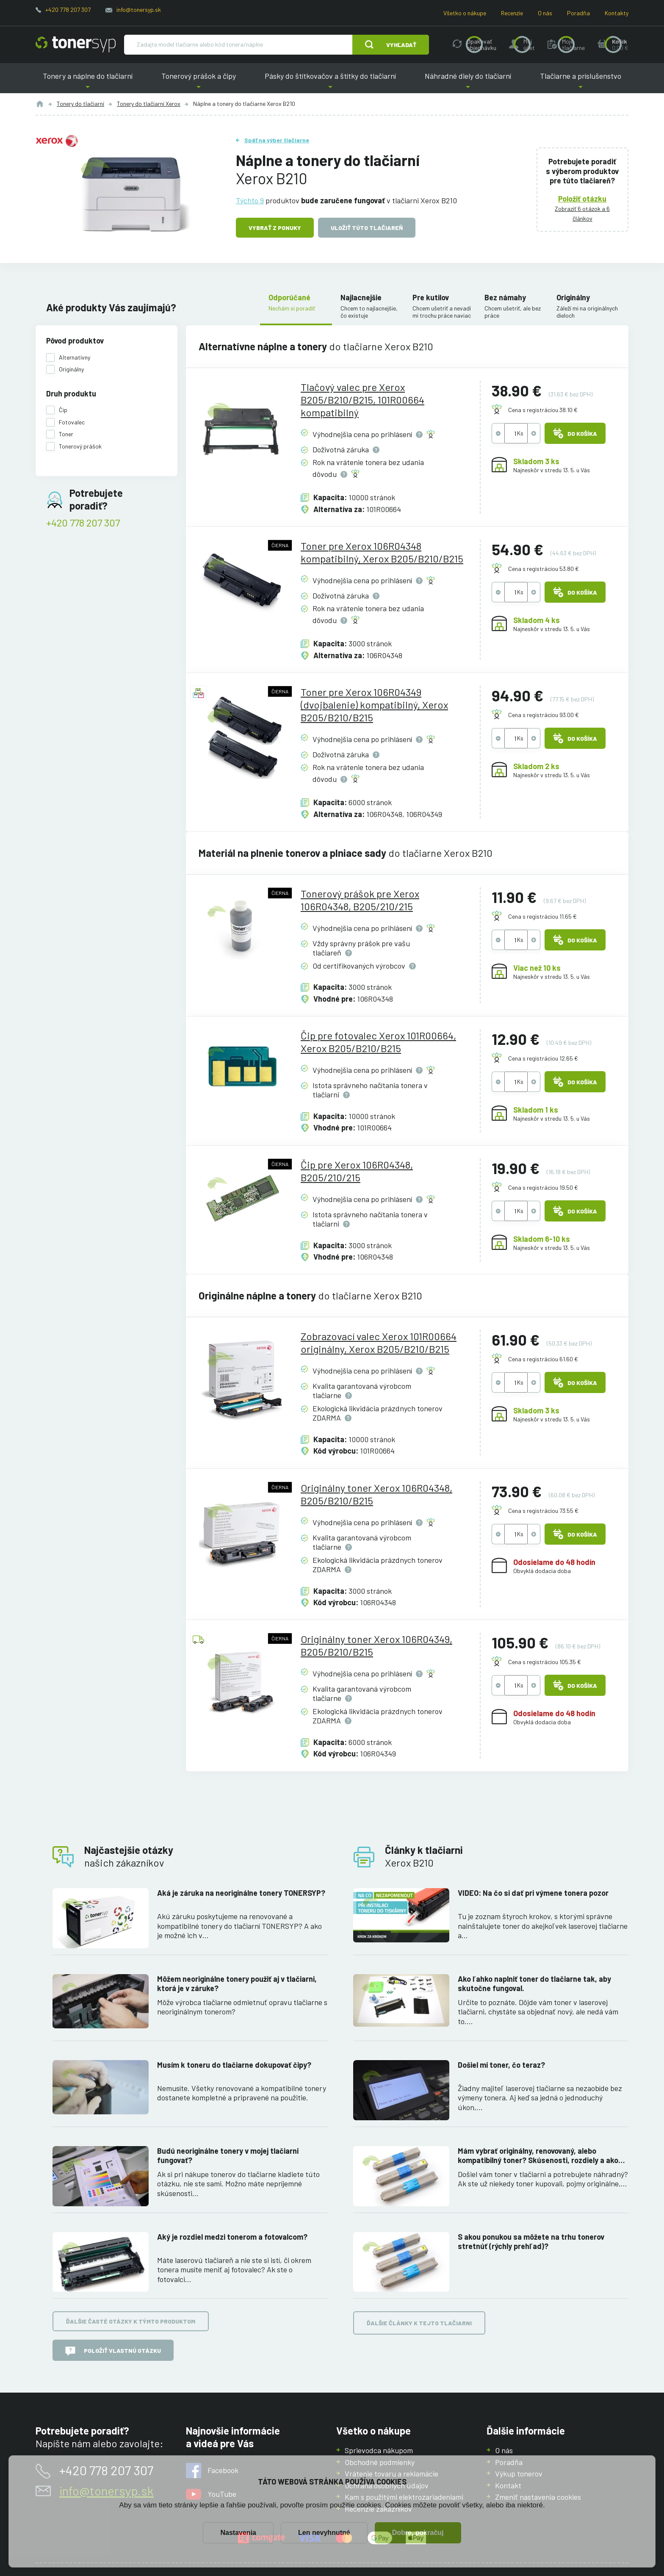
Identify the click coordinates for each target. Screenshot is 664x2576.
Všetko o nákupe (464, 13)
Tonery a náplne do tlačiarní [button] (88, 82)
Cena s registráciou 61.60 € (543, 1359)
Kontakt (508, 2485)
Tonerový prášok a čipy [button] (198, 82)
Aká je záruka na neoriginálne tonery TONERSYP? (241, 1892)
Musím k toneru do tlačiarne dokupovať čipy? (234, 2064)
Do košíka (575, 433)
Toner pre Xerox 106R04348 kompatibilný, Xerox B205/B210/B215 (382, 552)
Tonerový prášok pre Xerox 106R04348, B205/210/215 (360, 899)
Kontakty (616, 13)
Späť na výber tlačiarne (276, 140)
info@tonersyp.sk (138, 9)
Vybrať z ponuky (275, 227)
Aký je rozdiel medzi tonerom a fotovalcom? (232, 2236)
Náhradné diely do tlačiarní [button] (468, 82)
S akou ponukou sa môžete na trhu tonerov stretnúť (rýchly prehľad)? (531, 2241)
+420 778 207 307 (68, 9)
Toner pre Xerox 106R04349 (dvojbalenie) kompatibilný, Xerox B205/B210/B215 (374, 704)
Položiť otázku (583, 198)
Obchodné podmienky (380, 2462)
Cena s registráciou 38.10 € (543, 409)
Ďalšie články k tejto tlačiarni (419, 2323)
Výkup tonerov (518, 2473)
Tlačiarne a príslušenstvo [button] (580, 82)
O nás (545, 13)
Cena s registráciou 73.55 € (543, 1510)
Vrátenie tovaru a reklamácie (391, 2473)
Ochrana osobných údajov (387, 2485)
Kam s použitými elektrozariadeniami (404, 2496)
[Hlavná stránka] (76, 44)
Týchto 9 (250, 200)
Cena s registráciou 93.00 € (543, 714)
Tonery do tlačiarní (80, 103)
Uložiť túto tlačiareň (367, 227)
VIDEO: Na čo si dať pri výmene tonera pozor (533, 1892)
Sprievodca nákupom (379, 2450)
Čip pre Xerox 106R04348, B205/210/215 (357, 1170)
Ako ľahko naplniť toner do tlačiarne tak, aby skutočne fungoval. (534, 1983)
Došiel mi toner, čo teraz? (501, 2064)
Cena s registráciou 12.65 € (543, 1058)
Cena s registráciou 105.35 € (544, 1661)
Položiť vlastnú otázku (113, 2351)
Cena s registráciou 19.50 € (543, 1187)
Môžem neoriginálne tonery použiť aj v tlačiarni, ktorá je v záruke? (237, 1983)
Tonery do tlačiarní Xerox (148, 103)
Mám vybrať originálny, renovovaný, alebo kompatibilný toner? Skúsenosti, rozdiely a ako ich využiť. (538, 2155)
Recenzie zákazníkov (378, 2508)
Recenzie (512, 13)
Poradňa (578, 13)
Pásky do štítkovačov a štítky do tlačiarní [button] (330, 82)
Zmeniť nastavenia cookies (538, 2496)
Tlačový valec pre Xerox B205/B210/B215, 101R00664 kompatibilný (362, 399)
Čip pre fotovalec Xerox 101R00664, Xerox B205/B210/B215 (378, 1041)
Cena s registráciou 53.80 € (543, 568)
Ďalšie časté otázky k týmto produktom (130, 2321)
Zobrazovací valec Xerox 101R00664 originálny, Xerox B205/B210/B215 (378, 1342)
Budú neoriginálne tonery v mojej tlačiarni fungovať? (228, 2155)
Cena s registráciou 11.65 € (542, 916)
